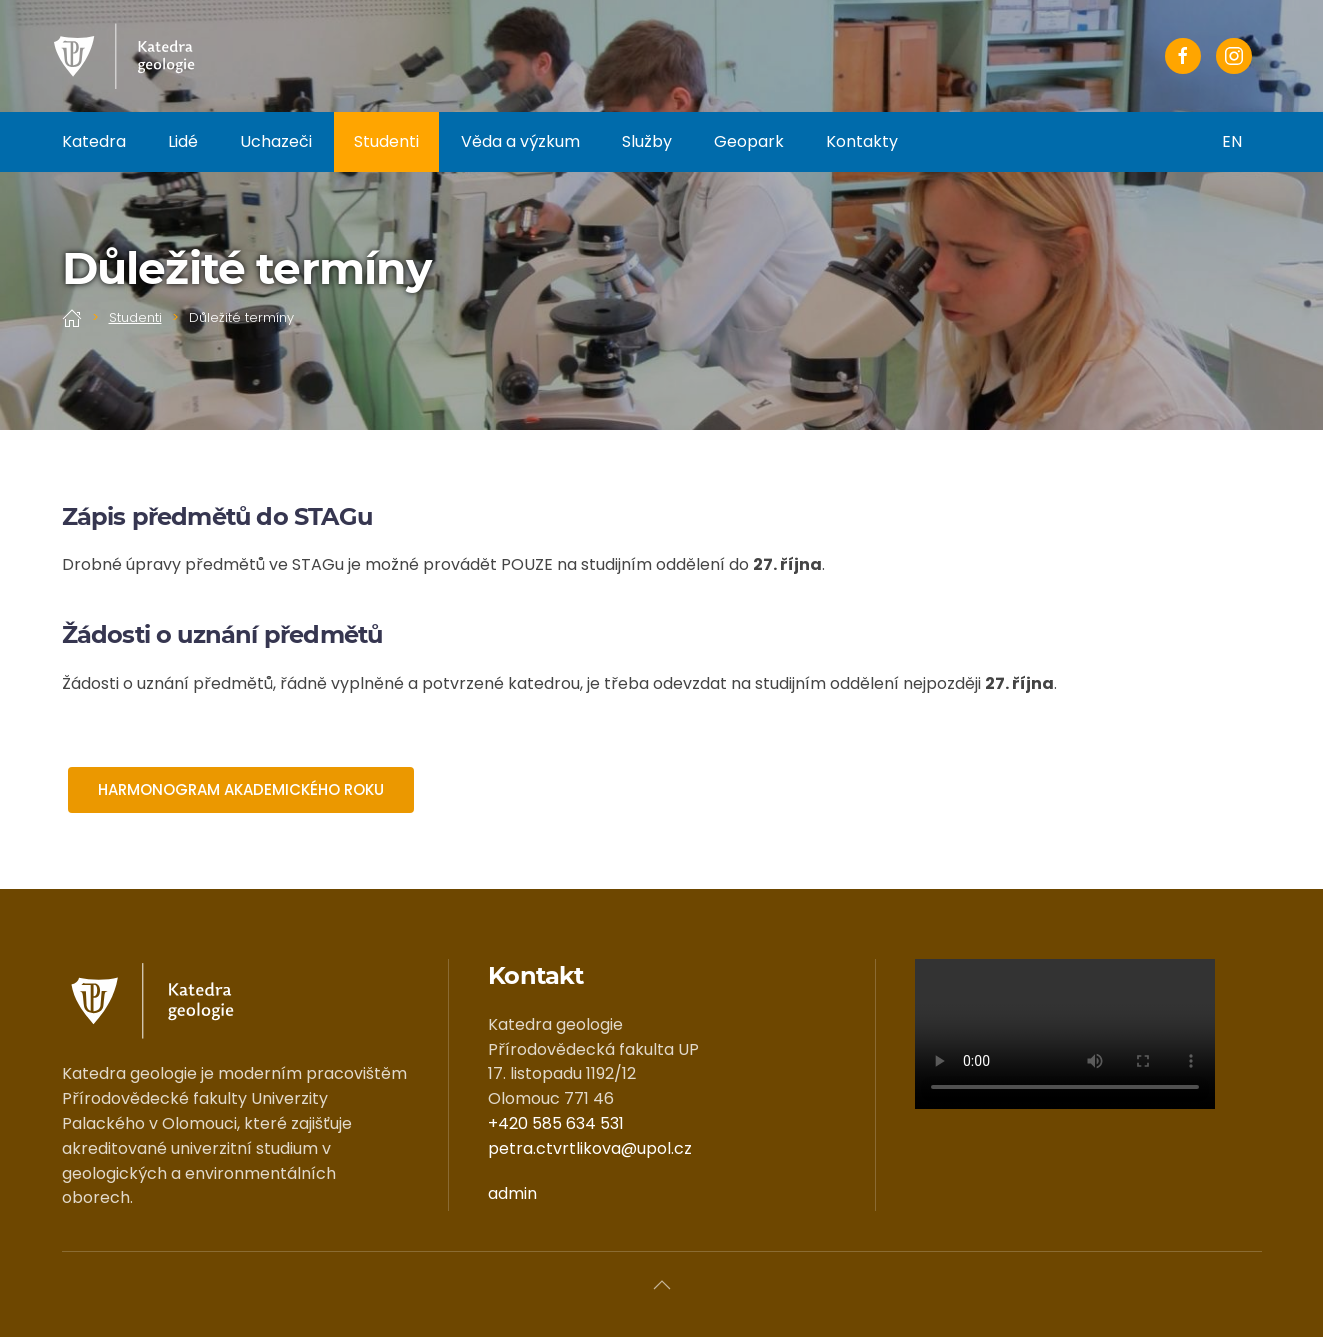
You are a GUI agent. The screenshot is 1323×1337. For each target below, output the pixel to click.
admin (512, 1193)
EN (1232, 141)
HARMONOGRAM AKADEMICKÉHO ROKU (241, 789)
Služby (647, 141)
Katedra (94, 141)
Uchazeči (276, 141)
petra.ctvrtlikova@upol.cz (590, 1148)
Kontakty (862, 141)
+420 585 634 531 (556, 1123)
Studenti (386, 141)
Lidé (183, 141)
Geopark (749, 141)
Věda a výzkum (520, 141)
